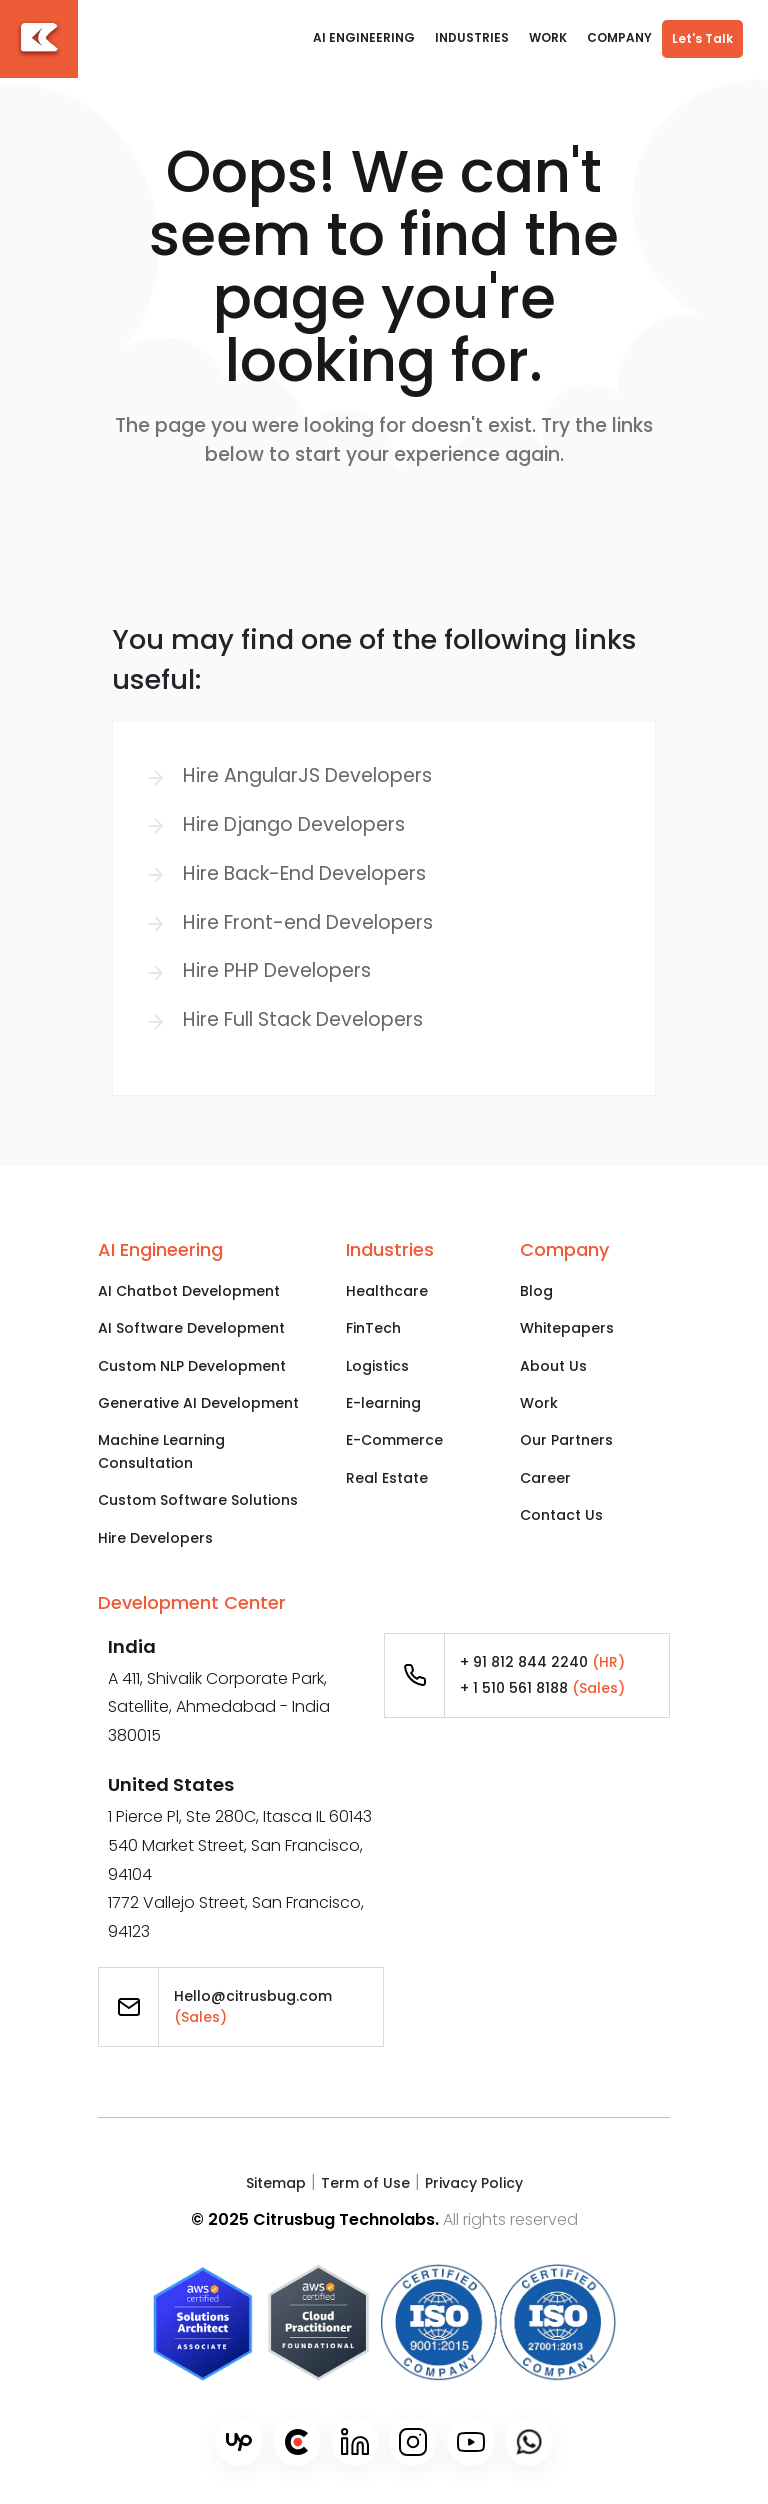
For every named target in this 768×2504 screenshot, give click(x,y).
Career (545, 1478)
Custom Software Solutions (198, 1500)
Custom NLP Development (192, 1366)
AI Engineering (364, 37)
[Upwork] (239, 2442)
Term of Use (365, 2183)
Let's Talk (702, 38)
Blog (536, 1291)
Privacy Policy (474, 2183)
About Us (553, 1366)
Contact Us (561, 1515)
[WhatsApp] (529, 2442)
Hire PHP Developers (277, 970)
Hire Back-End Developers (304, 873)
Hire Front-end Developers (308, 922)
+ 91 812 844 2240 (542, 1662)
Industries (472, 37)
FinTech (373, 1328)
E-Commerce (394, 1440)
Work (539, 1403)
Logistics (377, 1366)
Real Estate (387, 1478)
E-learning (383, 1403)
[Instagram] (413, 2442)
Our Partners (566, 1440)
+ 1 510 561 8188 (542, 1688)
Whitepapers (567, 1328)
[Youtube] (471, 2442)
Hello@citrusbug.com (253, 2006)
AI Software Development (191, 1328)
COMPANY (619, 37)
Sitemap (276, 2183)
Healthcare (387, 1291)
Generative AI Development (198, 1403)
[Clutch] (297, 2442)
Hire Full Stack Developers (303, 1019)
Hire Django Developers (294, 824)
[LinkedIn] (355, 2442)
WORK (548, 37)
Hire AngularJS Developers (307, 775)
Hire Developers (155, 1538)
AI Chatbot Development (189, 1291)
